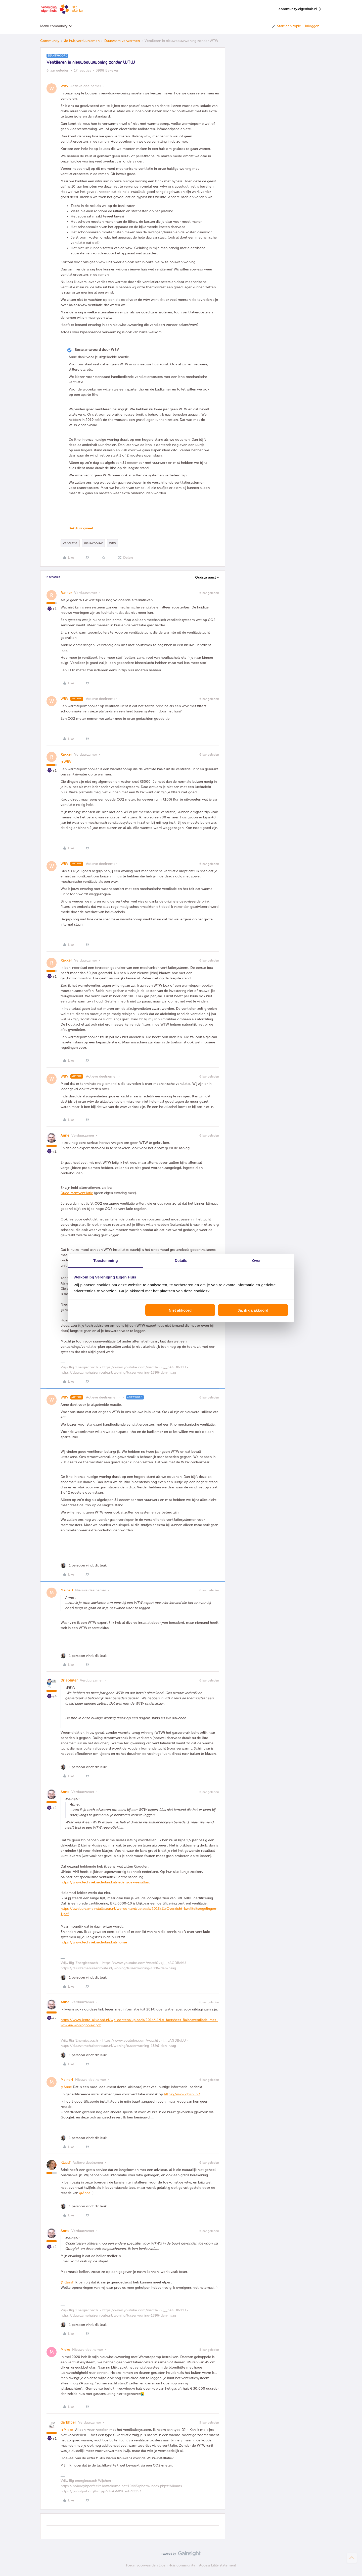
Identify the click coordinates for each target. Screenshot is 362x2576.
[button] (286, 26)
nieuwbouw (93, 543)
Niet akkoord (180, 1310)
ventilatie (70, 543)
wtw (112, 543)
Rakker (66, 593)
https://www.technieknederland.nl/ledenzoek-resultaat (105, 1882)
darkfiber (68, 2422)
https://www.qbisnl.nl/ (182, 2094)
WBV (64, 86)
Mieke (65, 2349)
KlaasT (66, 2162)
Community (49, 41)
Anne (65, 1135)
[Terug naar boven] (352, 2558)
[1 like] (84, 1565)
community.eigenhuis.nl (300, 9)
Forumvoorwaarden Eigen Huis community (160, 2565)
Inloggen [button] (312, 26)
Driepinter (69, 1680)
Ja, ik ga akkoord (253, 1310)
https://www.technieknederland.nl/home (94, 1942)
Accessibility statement (217, 2565)
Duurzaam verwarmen (122, 41)
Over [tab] (256, 1260)
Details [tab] (181, 1260)
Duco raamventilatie (77, 1193)
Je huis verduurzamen (82, 41)
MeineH (67, 1590)
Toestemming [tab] (105, 1260)
